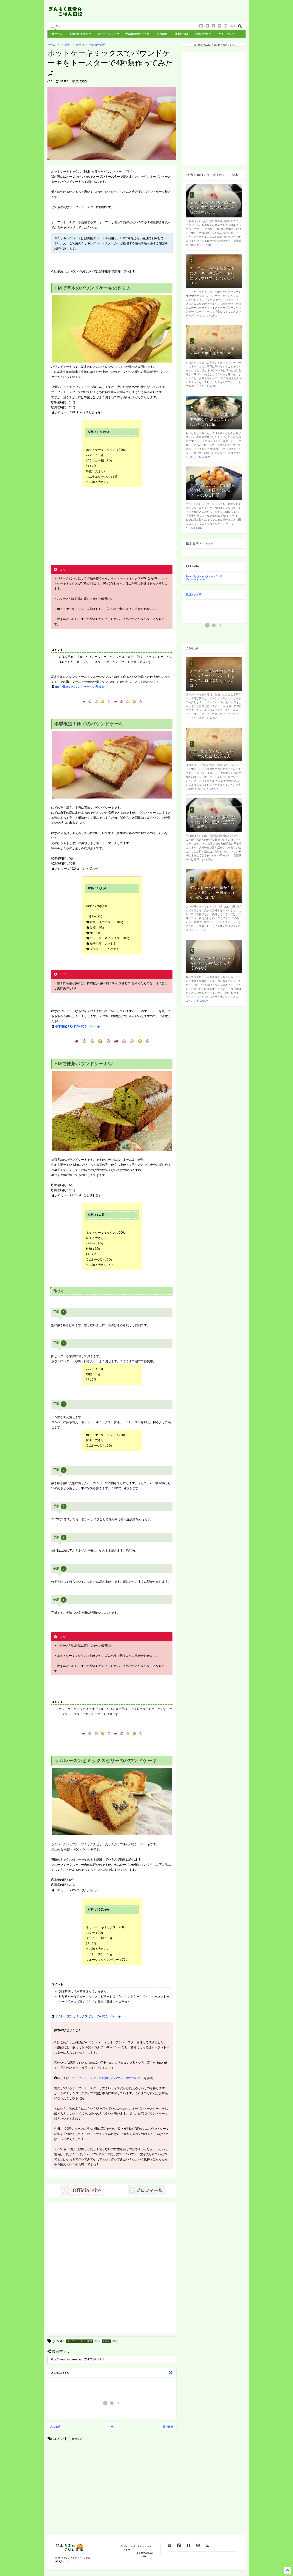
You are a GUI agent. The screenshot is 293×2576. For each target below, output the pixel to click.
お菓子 (66, 44)
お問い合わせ (203, 33)
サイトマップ (226, 33)
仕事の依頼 (181, 33)
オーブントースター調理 (90, 44)
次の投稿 (55, 2426)
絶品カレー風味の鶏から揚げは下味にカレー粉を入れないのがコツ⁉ (212, 892)
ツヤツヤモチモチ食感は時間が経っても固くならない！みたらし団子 (212, 490)
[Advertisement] (178, 12)
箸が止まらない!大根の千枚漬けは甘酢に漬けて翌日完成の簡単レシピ (212, 207)
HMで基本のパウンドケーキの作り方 (79, 687)
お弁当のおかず (80, 33)
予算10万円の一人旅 (137, 33)
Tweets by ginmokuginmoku (200, 576)
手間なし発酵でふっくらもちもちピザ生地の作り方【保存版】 (212, 963)
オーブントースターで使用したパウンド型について (106, 2078)
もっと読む (206, 245)
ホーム (57, 33)
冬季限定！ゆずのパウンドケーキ (77, 1026)
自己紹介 (162, 33)
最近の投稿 (194, 594)
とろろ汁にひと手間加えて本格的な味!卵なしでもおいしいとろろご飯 (212, 419)
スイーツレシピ (108, 33)
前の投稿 (168, 2426)
